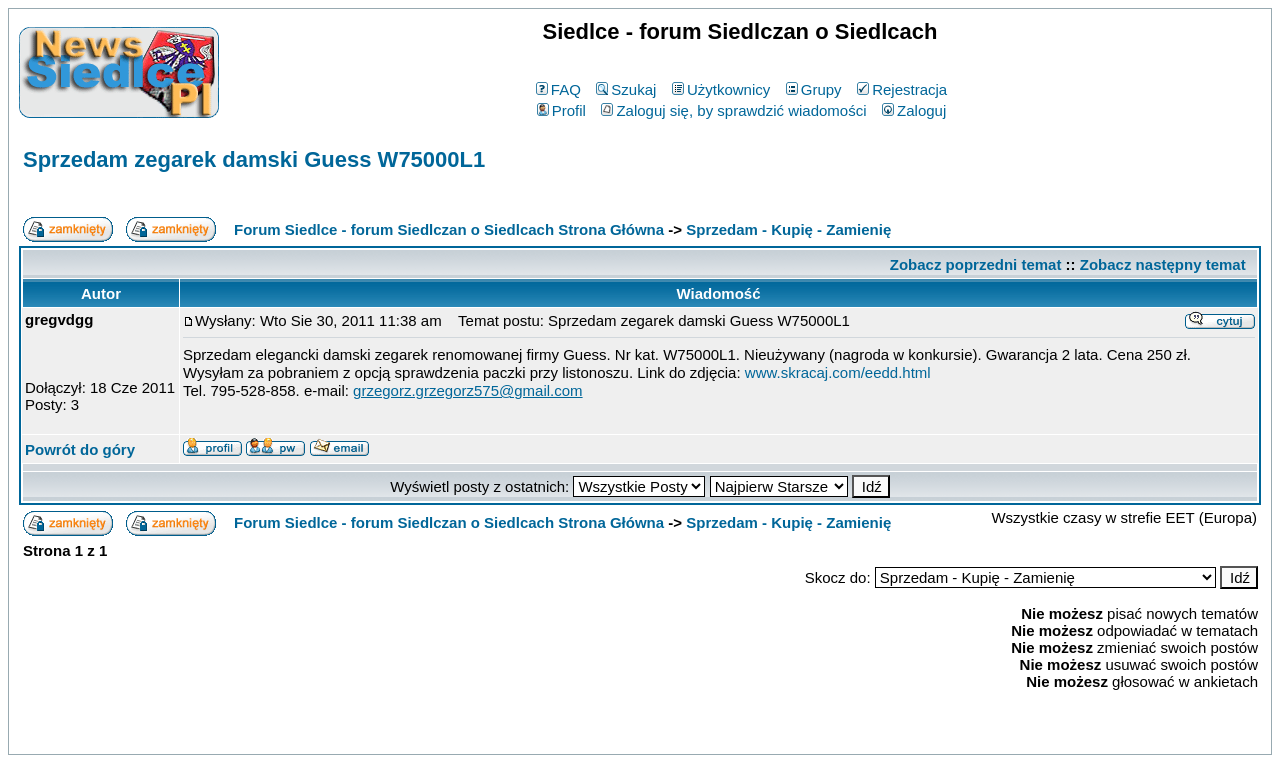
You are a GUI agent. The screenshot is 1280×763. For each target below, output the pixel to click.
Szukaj (626, 89)
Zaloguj (914, 110)
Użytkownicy (721, 89)
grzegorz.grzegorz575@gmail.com (468, 390)
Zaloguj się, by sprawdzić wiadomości (733, 110)
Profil (561, 110)
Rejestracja (902, 89)
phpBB (594, 735)
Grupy (814, 89)
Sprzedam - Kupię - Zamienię (788, 229)
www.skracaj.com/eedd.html (838, 372)
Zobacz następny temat (1163, 264)
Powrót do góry (80, 449)
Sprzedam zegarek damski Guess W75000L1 (254, 159)
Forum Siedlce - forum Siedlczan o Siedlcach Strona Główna (449, 229)
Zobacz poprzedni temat (976, 264)
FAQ (558, 89)
